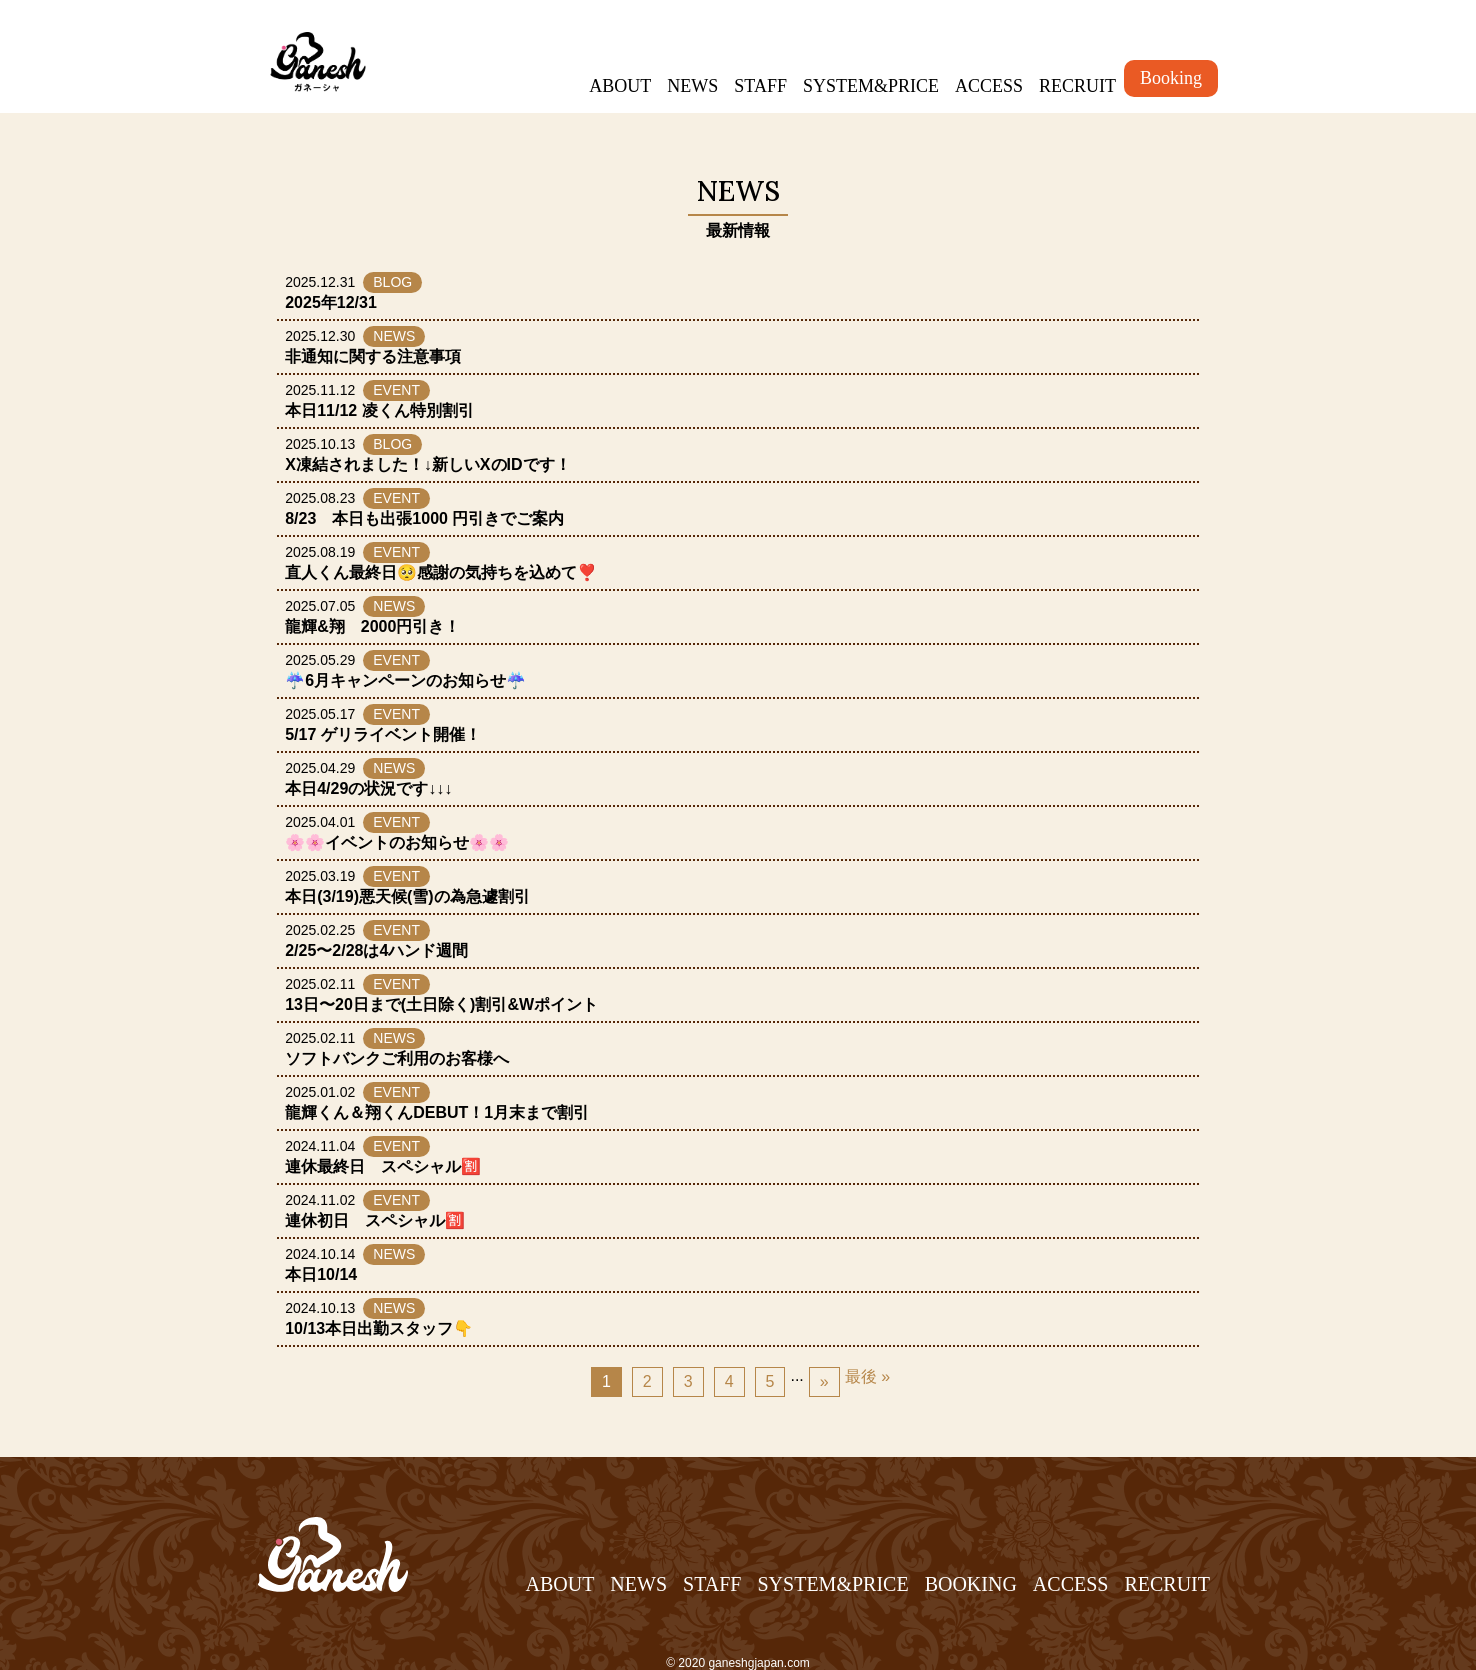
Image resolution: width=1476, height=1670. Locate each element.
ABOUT (620, 86)
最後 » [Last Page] (867, 1376)
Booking (1171, 78)
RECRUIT (1077, 86)
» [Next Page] (824, 1381)
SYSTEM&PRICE (871, 86)
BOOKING (971, 1584)
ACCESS (989, 86)
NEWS (692, 86)
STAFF (760, 86)
